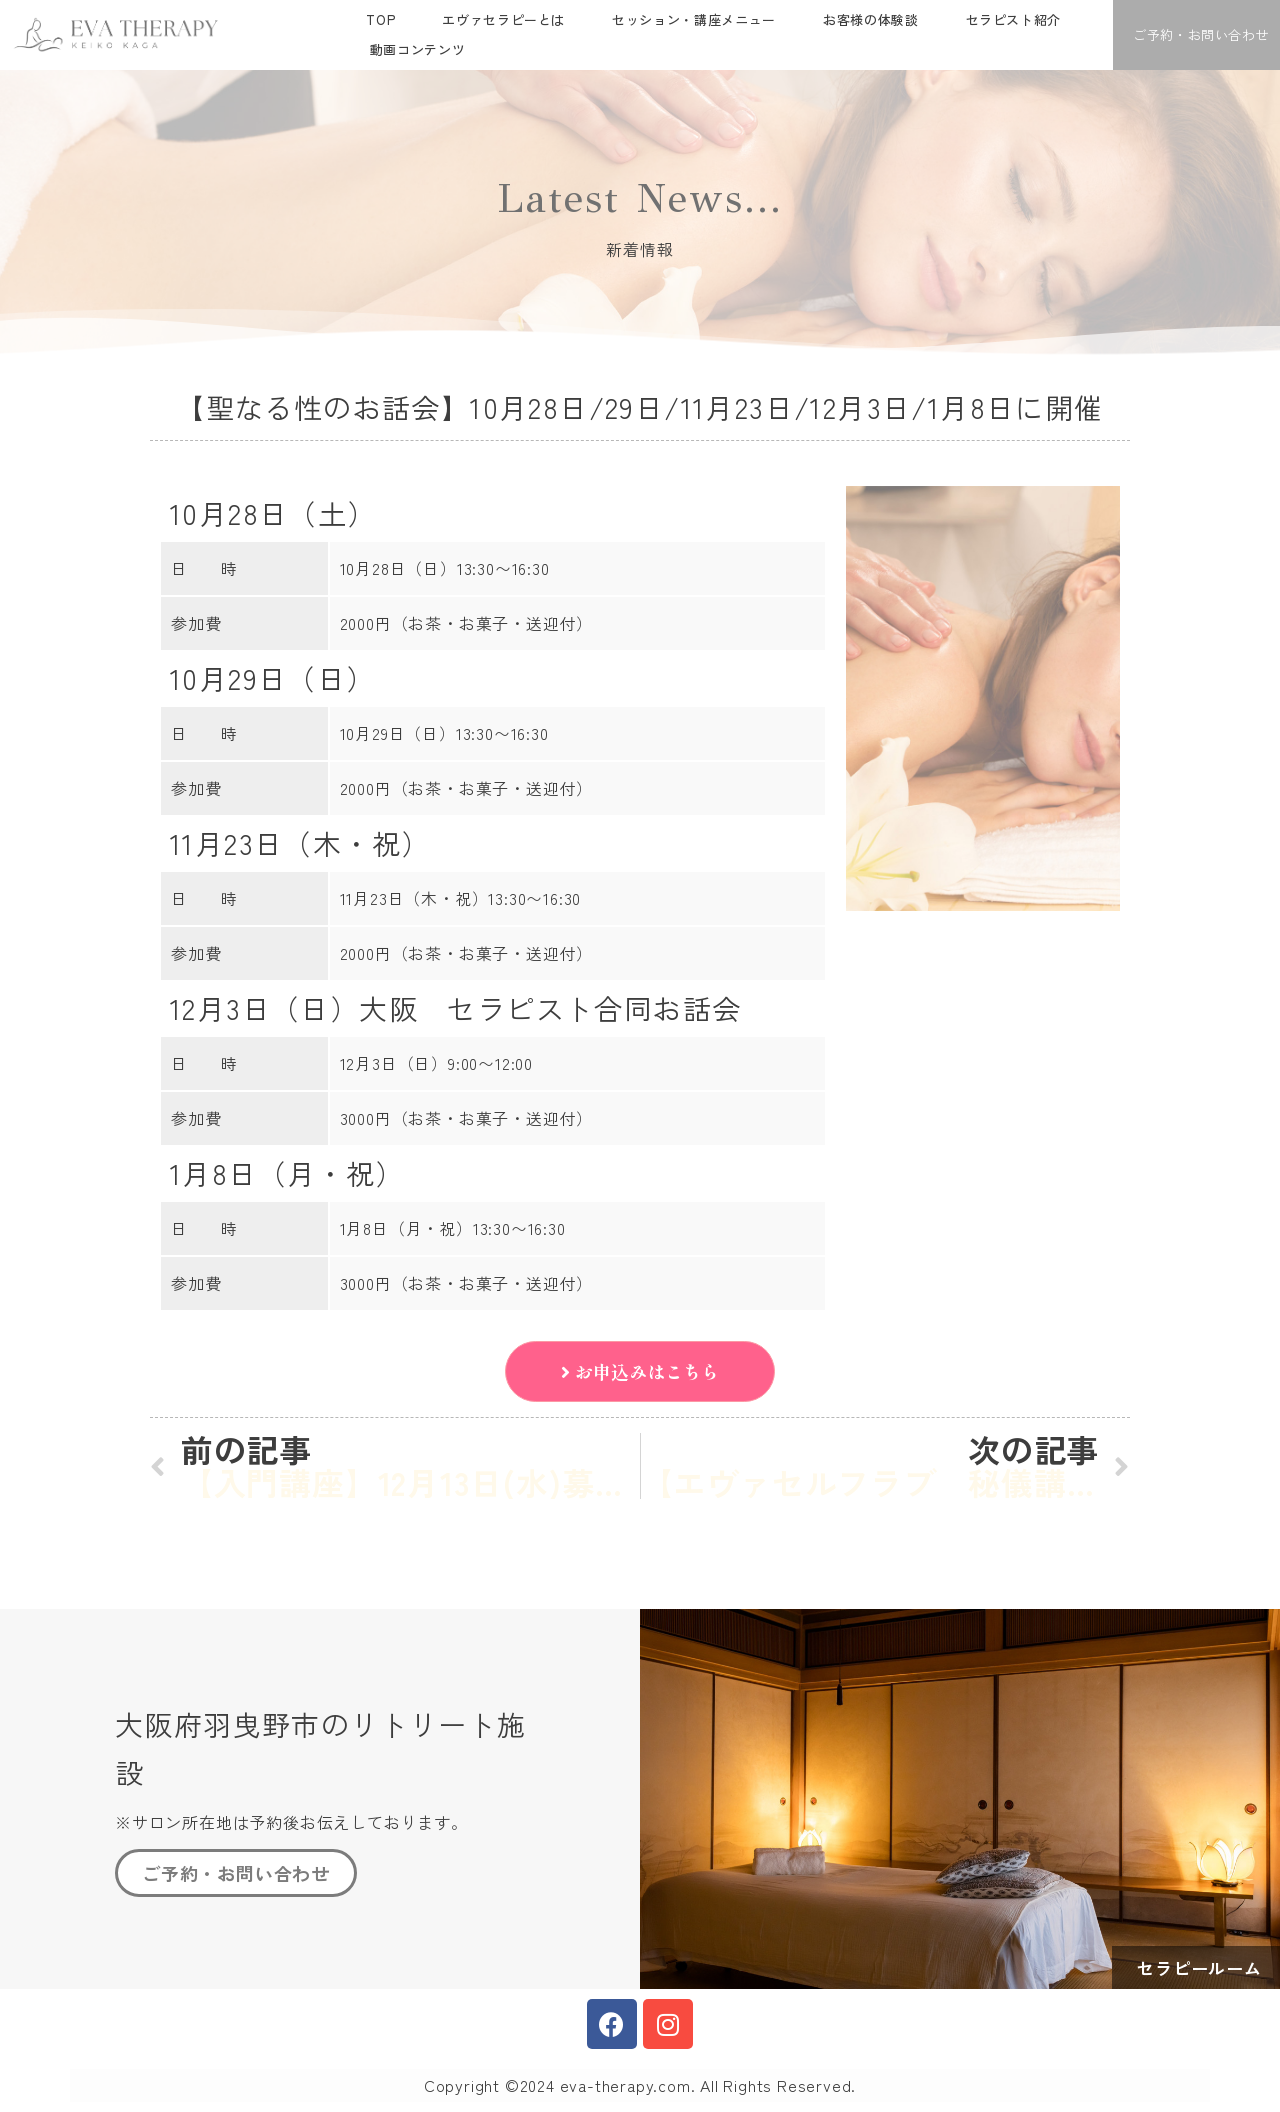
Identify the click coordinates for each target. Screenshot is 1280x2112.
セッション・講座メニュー (694, 19)
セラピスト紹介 (1014, 19)
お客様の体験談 (871, 19)
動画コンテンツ (418, 49)
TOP (380, 19)
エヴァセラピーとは (503, 19)
